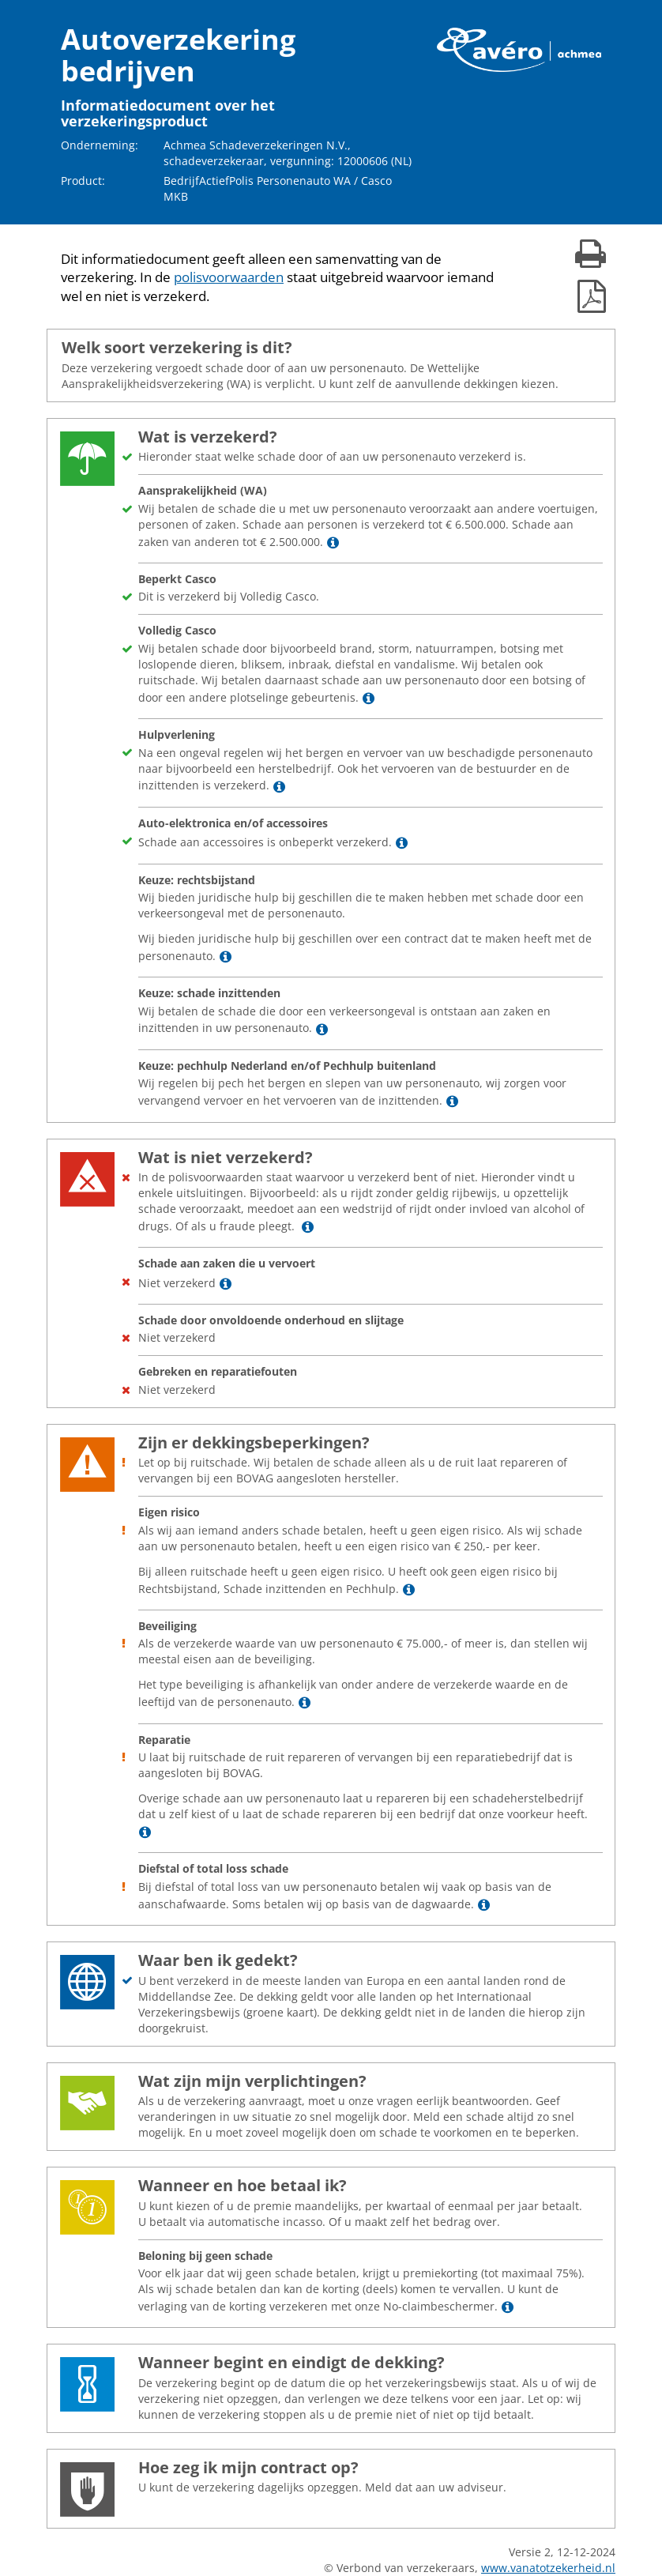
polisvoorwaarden (229, 277)
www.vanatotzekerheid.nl (548, 2567)
